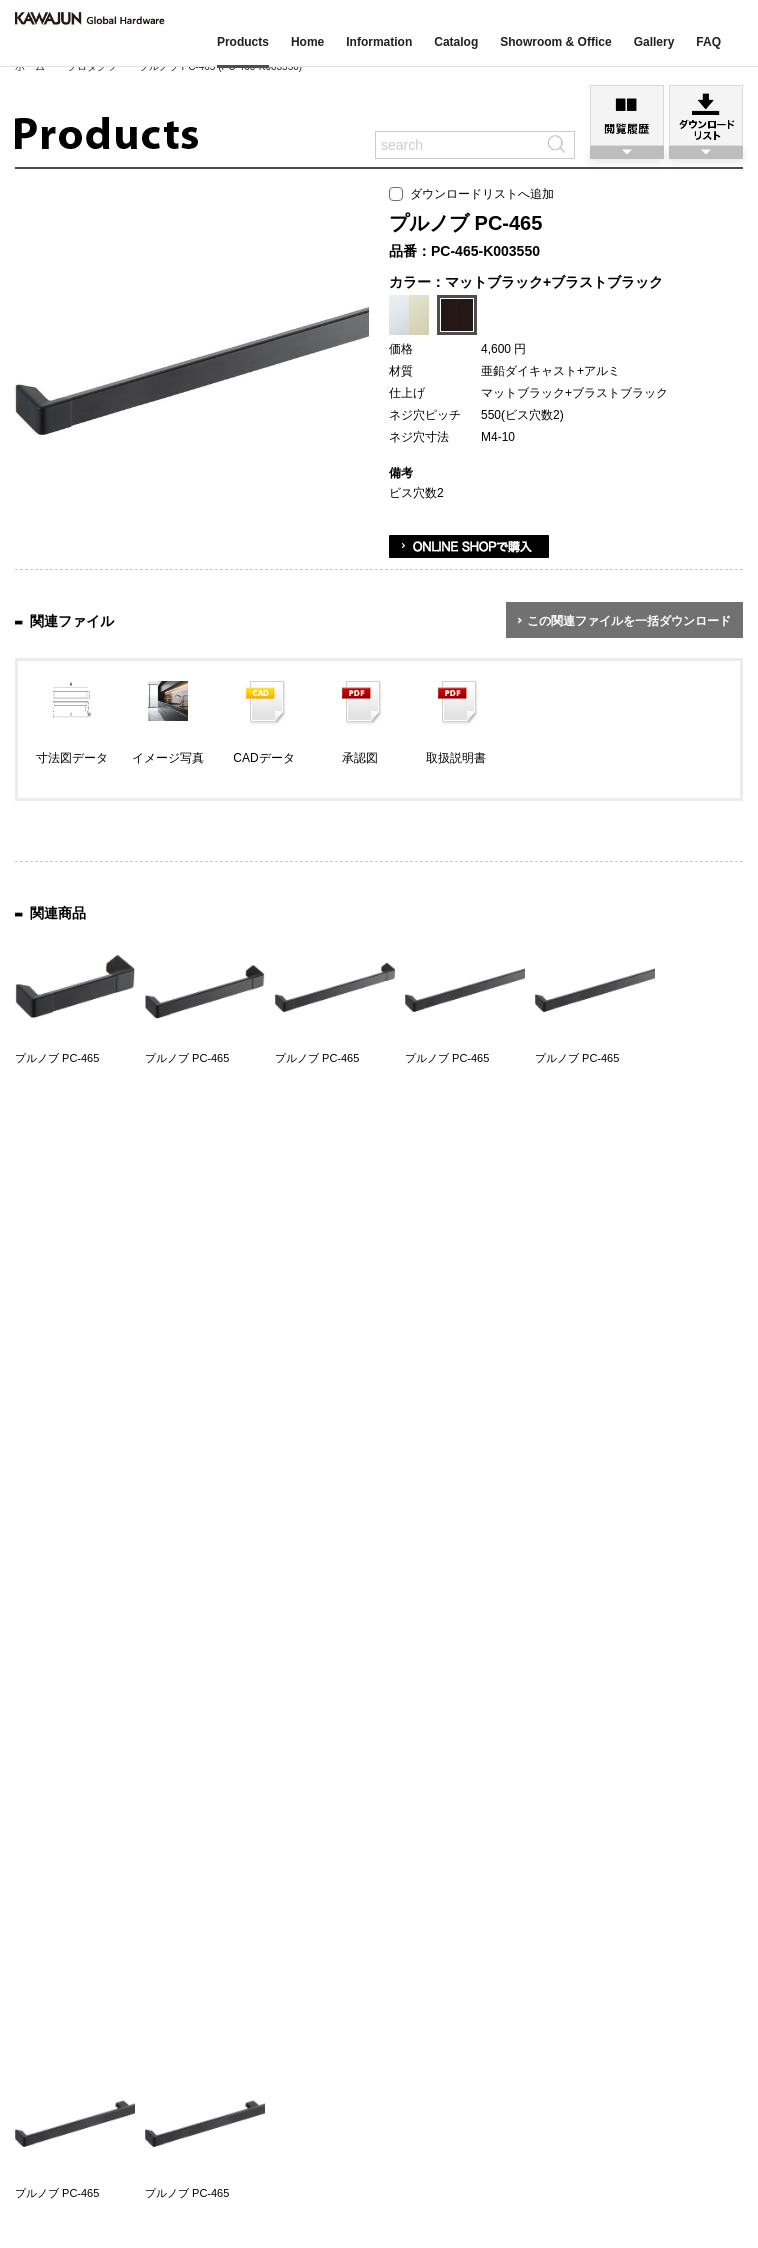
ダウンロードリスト (706, 115)
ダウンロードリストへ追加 (471, 194)
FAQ (708, 42)
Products (243, 42)
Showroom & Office (555, 42)
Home (307, 42)
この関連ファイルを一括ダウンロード (629, 621)
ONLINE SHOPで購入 (469, 546)
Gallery (654, 42)
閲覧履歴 (627, 115)
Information (379, 42)
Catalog (456, 42)
